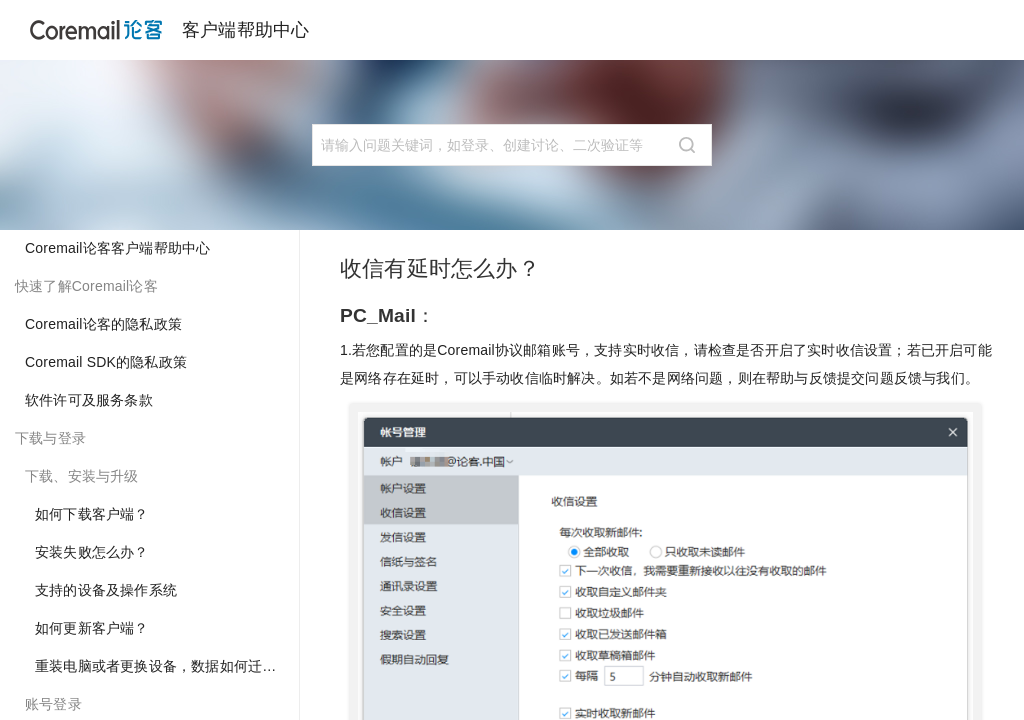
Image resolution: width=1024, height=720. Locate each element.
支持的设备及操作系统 (106, 590)
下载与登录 (50, 438)
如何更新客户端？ (92, 628)
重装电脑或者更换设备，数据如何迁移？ (163, 666)
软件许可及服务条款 (89, 400)
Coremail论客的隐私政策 (103, 324)
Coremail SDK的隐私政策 (106, 362)
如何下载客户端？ (92, 514)
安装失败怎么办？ (92, 552)
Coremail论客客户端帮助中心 (117, 248)
